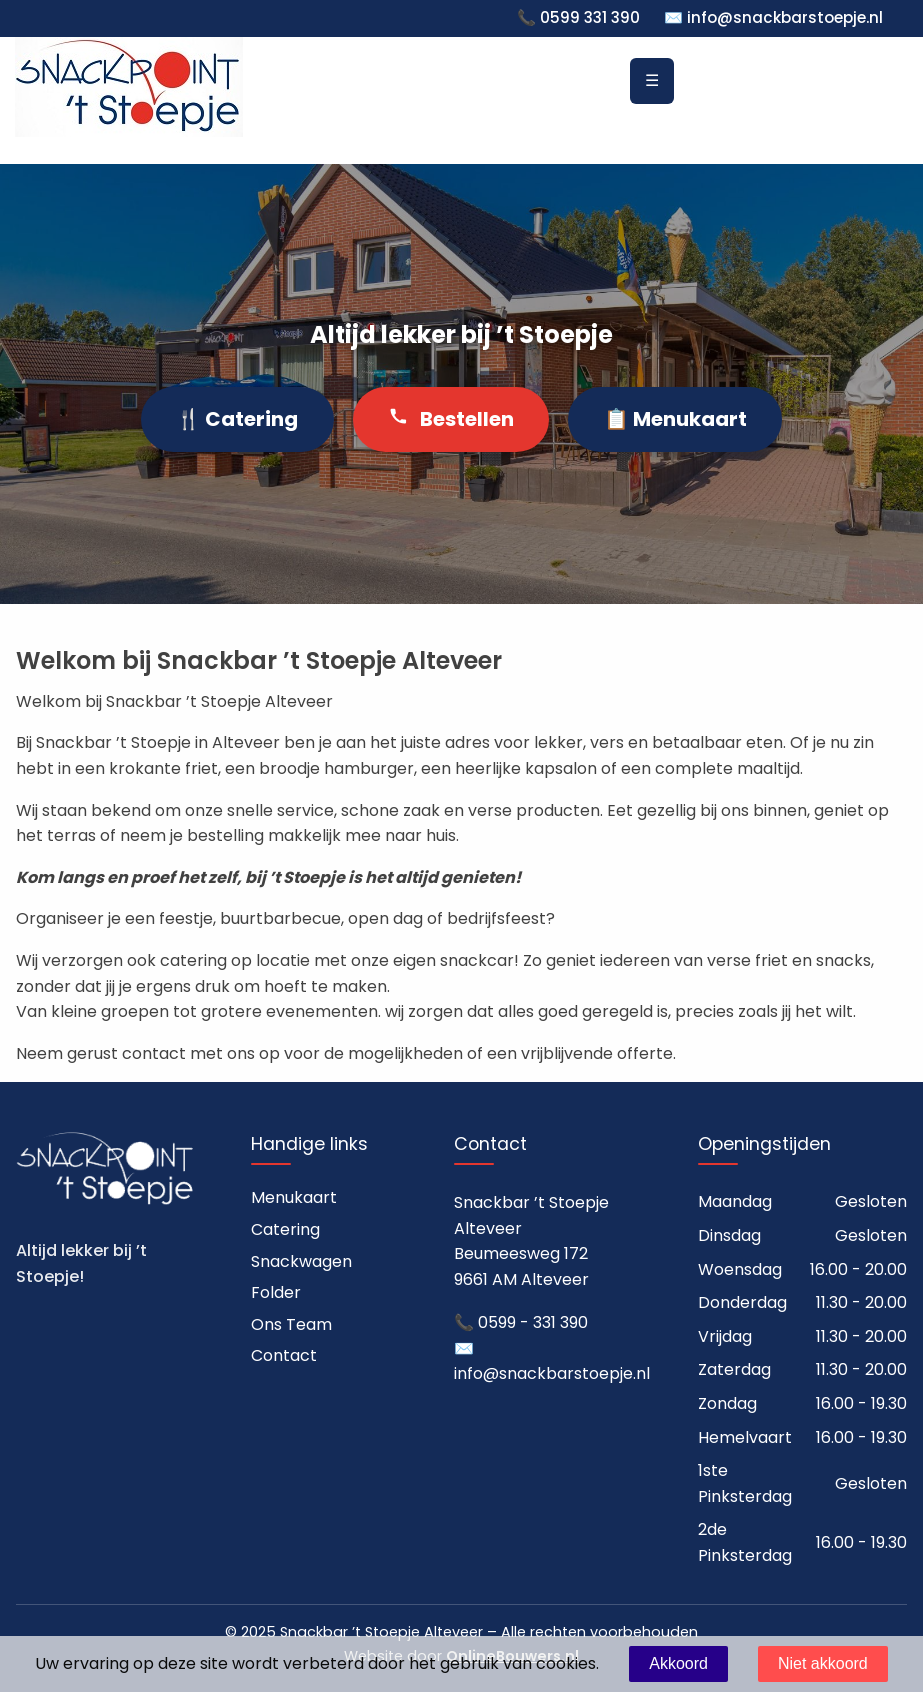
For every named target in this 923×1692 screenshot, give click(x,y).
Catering (285, 1229)
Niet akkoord (823, 1663)
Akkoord (678, 1663)
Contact (284, 1355)
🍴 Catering (237, 419)
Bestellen (451, 419)
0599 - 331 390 (533, 1322)
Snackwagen (301, 1261)
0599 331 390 (590, 17)
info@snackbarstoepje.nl (785, 17)
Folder (276, 1292)
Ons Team (291, 1324)
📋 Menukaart (675, 419)
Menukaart (294, 1197)
